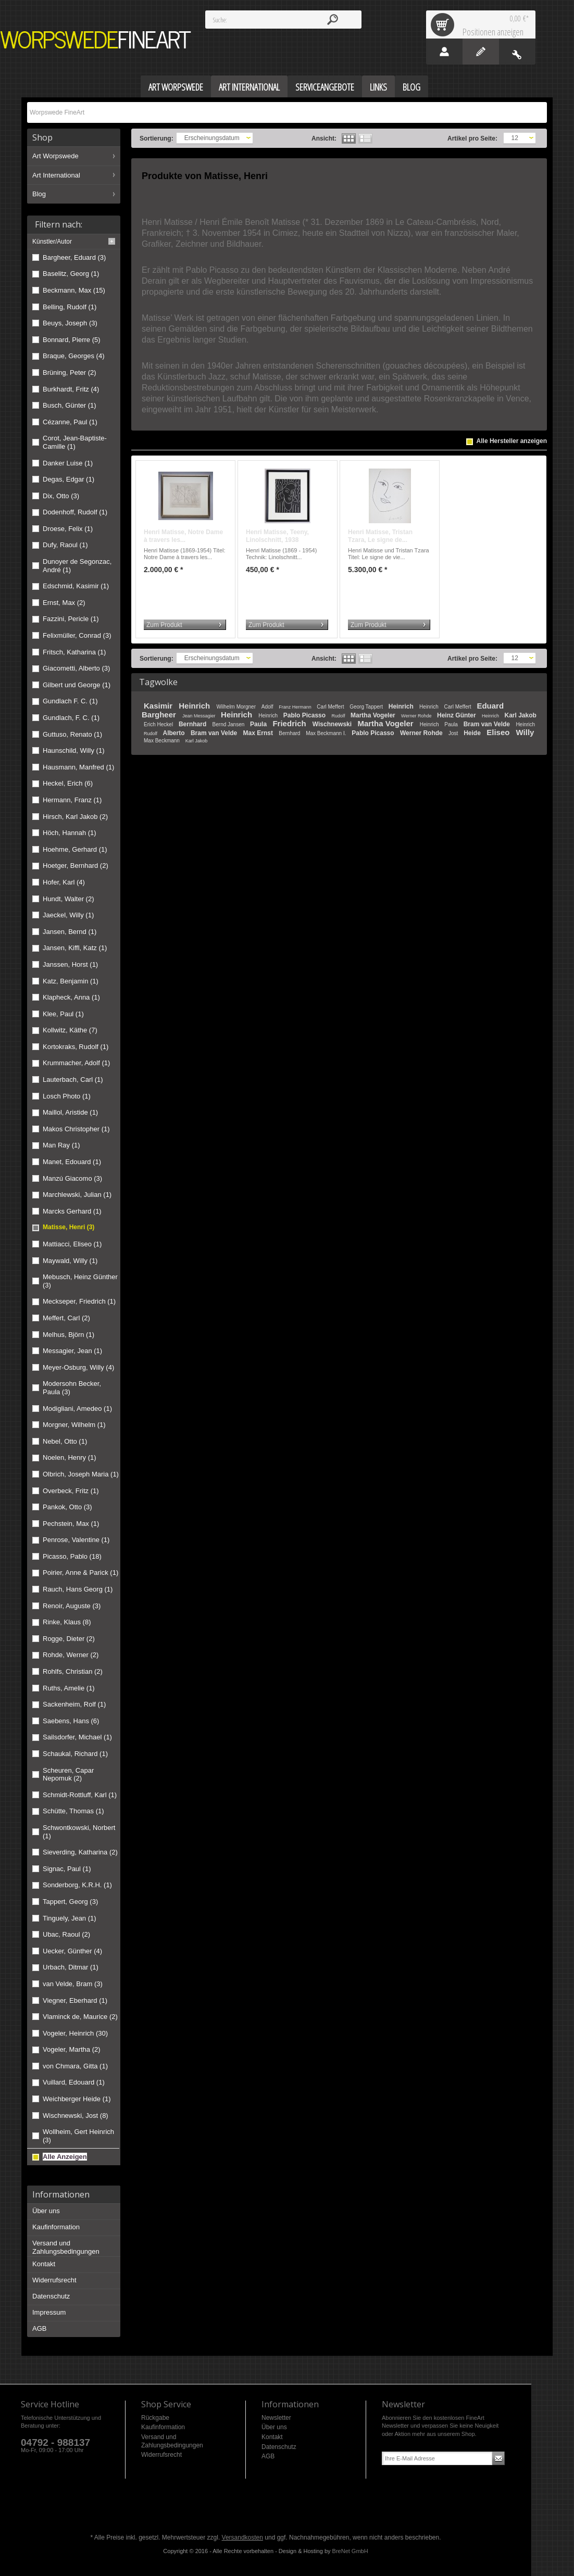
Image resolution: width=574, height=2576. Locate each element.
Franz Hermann (296, 707)
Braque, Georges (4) (74, 356)
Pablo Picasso (305, 715)
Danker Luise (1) (68, 463)
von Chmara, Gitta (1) (75, 2066)
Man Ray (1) (61, 1145)
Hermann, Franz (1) (72, 800)
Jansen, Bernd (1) (69, 932)
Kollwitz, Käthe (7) (70, 1030)
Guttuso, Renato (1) (72, 734)
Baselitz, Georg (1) (71, 273)
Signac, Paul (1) (67, 1869)
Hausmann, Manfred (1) (78, 767)
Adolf (268, 707)
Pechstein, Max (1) (71, 1523)
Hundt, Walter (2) (68, 899)
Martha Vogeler (374, 715)
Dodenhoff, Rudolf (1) (75, 512)
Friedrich (290, 723)
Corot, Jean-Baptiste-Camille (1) (75, 442)
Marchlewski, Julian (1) (77, 1194)
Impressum (49, 2312)
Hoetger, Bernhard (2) (75, 865)
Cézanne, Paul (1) (70, 422)
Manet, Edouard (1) (72, 1162)
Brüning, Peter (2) (69, 372)
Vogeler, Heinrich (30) (75, 2033)
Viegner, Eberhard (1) (75, 2000)
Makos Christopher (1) (76, 1129)
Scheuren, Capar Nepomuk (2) (68, 1774)
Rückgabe (155, 2417)
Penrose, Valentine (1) (76, 1540)
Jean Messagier (199, 715)
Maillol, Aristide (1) (70, 1112)
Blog (39, 194)
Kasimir (159, 705)
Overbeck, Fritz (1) (71, 1491)
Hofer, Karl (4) (64, 882)
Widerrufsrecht (54, 2280)
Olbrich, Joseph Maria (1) (81, 1474)
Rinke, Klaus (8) (67, 1622)
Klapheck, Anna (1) (71, 997)
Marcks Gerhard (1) (72, 1211)
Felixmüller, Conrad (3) (77, 635)
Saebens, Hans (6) (71, 1721)
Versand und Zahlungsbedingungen (65, 2247)
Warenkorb (444, 24)
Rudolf (338, 715)
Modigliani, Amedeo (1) (77, 1408)
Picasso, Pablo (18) (72, 1556)
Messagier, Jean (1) (72, 1351)
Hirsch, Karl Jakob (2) (75, 816)
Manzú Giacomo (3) (72, 1178)
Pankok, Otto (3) (67, 1507)
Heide (473, 733)
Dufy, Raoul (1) (65, 545)
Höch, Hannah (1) (69, 833)
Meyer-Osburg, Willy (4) (78, 1367)
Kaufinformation (56, 2227)
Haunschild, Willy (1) (73, 750)
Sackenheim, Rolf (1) (74, 1704)
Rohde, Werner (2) (70, 1655)
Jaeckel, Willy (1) (68, 915)
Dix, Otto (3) (61, 496)
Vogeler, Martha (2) (72, 2049)
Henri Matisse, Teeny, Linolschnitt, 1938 (277, 536)
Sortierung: (156, 138)
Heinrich (195, 705)
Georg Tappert (367, 707)
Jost (453, 733)
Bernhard (193, 724)
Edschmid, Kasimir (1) (76, 586)
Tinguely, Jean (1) (69, 1918)
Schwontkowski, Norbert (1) (79, 1832)
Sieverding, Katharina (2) (80, 1852)
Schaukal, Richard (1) (75, 1754)
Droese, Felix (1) (68, 529)
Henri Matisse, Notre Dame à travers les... (183, 536)
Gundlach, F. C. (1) (71, 718)
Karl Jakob (520, 715)
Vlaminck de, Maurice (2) (80, 2017)
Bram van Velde (488, 724)
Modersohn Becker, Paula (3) (72, 1388)
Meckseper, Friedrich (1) (79, 1301)
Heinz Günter (457, 715)
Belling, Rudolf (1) (69, 307)
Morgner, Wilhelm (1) (74, 1425)
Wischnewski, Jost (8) (75, 2115)
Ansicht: (323, 138)
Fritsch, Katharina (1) (74, 652)
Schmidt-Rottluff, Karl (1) (80, 1795)
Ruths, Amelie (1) (69, 1688)
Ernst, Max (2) (64, 603)
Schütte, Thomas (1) (73, 1811)
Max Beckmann (162, 740)
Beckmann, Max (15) (74, 290)
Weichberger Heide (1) (77, 2099)
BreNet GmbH (350, 2551)
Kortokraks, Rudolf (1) (75, 1047)
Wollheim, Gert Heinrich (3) (78, 2136)
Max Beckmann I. (326, 733)
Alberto (174, 733)
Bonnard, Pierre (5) (72, 340)
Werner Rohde (417, 715)
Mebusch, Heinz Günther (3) (80, 1281)
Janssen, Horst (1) (70, 964)
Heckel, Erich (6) (68, 783)
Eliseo (498, 732)
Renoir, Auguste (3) (72, 1606)
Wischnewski (333, 724)
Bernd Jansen (229, 724)
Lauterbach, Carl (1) (73, 1079)
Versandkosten (242, 2537)
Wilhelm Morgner (236, 707)
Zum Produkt (164, 624)
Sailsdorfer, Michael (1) (77, 1737)
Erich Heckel (159, 724)
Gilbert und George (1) (76, 685)
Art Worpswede (55, 156)
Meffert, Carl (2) (66, 1318)
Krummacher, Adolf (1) (76, 1063)
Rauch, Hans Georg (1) (78, 1589)
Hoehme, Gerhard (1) (75, 849)
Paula (259, 724)
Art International (56, 175)
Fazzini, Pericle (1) (71, 619)
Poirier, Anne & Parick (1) (80, 1572)
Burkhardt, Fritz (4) (71, 389)
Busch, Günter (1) (69, 405)
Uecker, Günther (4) (72, 1951)
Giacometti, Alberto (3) (76, 668)
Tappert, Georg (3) (70, 1901)
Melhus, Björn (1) (68, 1334)
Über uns (46, 2211)
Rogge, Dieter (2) (69, 1639)
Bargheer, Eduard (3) (74, 257)
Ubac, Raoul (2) (66, 1934)
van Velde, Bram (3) (73, 1984)
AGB (39, 2328)
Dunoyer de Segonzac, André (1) (77, 566)
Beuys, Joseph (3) (70, 323)
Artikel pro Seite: (472, 138)
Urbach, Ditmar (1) (70, 1967)
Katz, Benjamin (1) (70, 981)
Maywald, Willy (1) (70, 1261)
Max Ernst (259, 733)
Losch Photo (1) (67, 1096)
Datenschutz (51, 2296)
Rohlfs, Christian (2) (73, 1671)
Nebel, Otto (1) (65, 1441)
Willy (525, 732)
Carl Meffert (331, 707)
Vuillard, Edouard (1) (74, 2082)
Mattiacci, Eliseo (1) (72, 1244)
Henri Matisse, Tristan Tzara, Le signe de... (380, 536)
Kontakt (43, 2264)
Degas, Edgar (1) (68, 479)
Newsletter (276, 2417)
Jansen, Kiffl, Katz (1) (75, 948)
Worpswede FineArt (96, 39)
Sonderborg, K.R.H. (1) (77, 1885)
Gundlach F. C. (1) (70, 701)
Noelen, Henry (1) (69, 1457)
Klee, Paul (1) (63, 1014)
